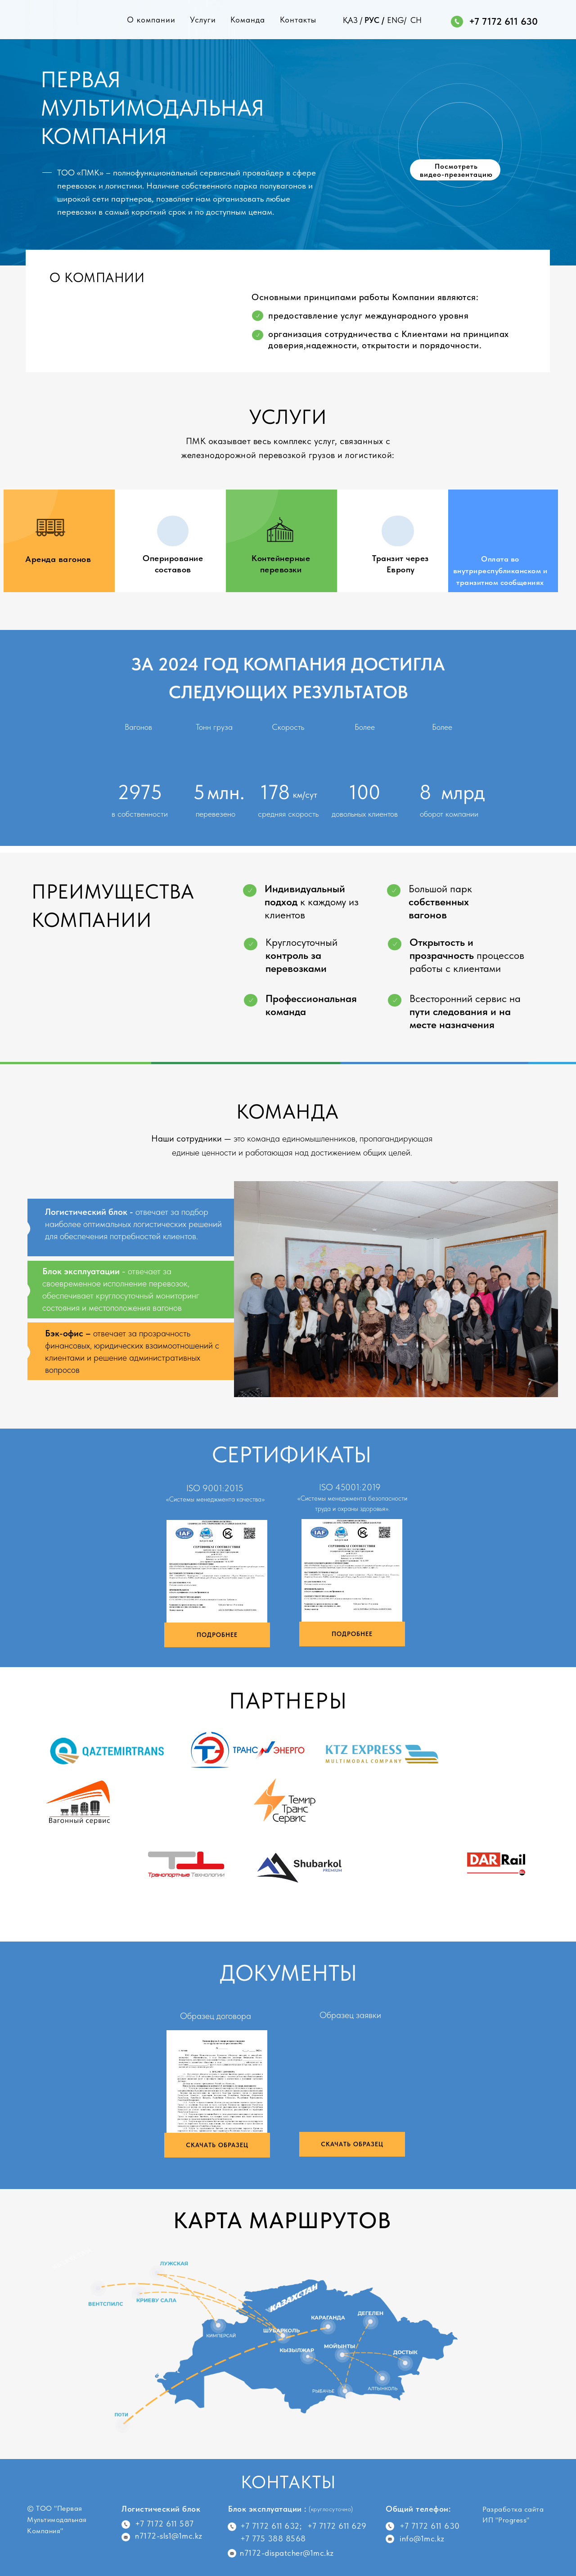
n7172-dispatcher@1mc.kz (287, 2553)
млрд (463, 792)
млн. (225, 792)
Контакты (298, 19)
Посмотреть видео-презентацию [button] (456, 170)
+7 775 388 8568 (273, 2538)
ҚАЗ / (352, 20)
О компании (151, 19)
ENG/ (396, 20)
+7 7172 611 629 (337, 2526)
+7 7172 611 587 (164, 2523)
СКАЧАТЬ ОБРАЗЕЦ (217, 2145)
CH (416, 20)
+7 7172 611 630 (503, 21)
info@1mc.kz (422, 2538)
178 (275, 792)
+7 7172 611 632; (271, 2526)
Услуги (203, 19)
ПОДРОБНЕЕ (217, 1634)
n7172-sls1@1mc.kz (168, 2535)
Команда (247, 19)
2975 (139, 792)
